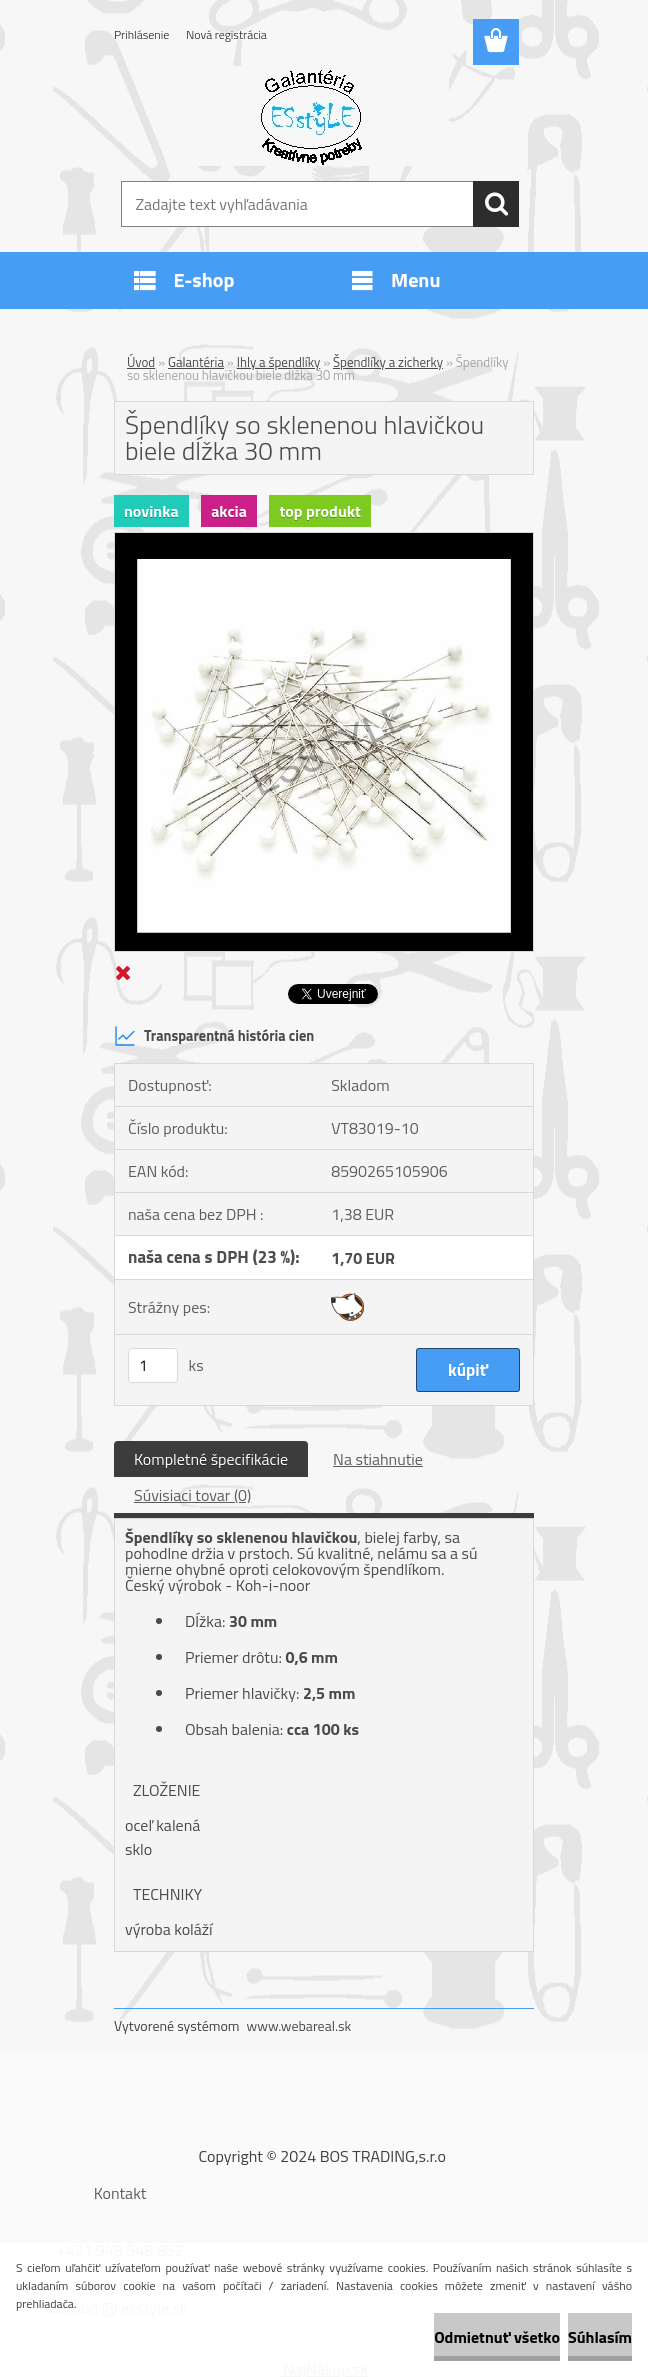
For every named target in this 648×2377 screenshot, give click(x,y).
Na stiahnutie (378, 1459)
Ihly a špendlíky (279, 362)
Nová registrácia (226, 34)
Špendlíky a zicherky (388, 362)
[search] (496, 204)
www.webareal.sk (299, 2025)
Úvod (141, 362)
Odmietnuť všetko (497, 2337)
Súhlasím (600, 2337)
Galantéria (196, 362)
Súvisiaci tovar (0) (192, 1495)
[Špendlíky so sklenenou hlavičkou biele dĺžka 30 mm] (324, 541)
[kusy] (153, 1365)
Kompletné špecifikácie (211, 1459)
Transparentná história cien (214, 1036)
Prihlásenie (141, 34)
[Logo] (311, 116)
